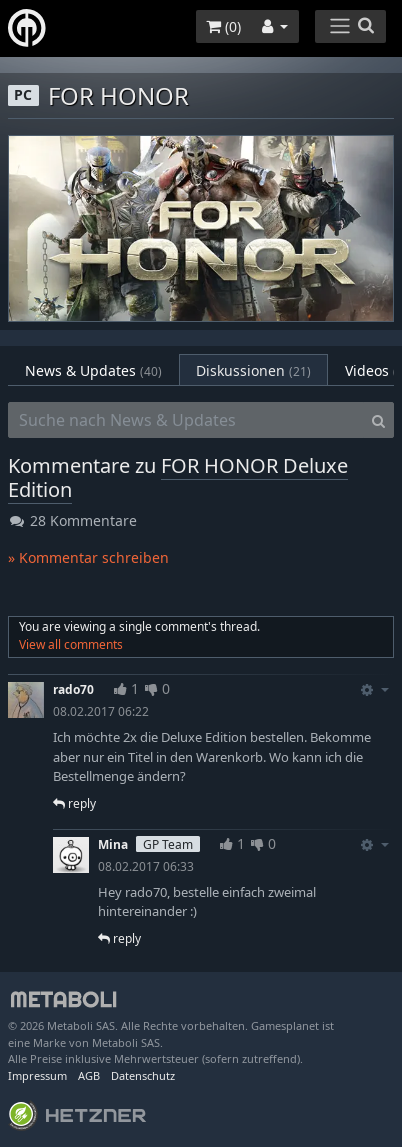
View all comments (71, 644)
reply (74, 803)
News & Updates (93, 370)
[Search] (378, 420)
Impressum (37, 1075)
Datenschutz (143, 1075)
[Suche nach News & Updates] (186, 420)
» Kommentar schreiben (88, 557)
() (223, 26)
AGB (89, 1075)
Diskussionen (253, 370)
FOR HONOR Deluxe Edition (178, 477)
